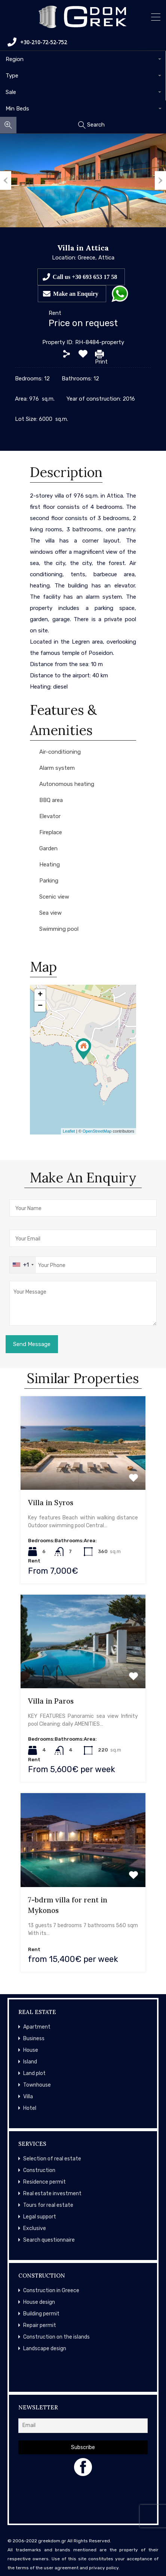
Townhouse (37, 2085)
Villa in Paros (51, 1700)
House (30, 2050)
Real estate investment (52, 2193)
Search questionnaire (49, 2240)
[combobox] (83, 59)
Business (33, 2038)
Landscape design (44, 2348)
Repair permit (39, 2325)
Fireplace (50, 832)
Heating (49, 864)
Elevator (50, 816)
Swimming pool (59, 929)
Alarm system (57, 768)
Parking (48, 880)
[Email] (83, 2425)
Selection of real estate (52, 2159)
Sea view (50, 912)
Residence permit (44, 2182)
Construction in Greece (51, 2290)
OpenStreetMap (97, 1131)
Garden (48, 848)
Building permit (41, 2314)
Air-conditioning (60, 751)
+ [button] (40, 994)
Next (160, 180)
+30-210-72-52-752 (37, 41)
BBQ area (51, 800)
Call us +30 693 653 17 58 (85, 277)
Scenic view (54, 896)
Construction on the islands (56, 2337)
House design (39, 2302)
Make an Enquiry (75, 294)
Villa (28, 2096)
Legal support (39, 2217)
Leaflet (69, 1131)
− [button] (40, 1006)
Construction (39, 2170)
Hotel (29, 2108)
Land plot (34, 2073)
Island (30, 2062)
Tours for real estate (48, 2205)
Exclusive (34, 2228)
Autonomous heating (66, 784)
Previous (5, 180)
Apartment (36, 2027)
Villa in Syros (50, 1502)
